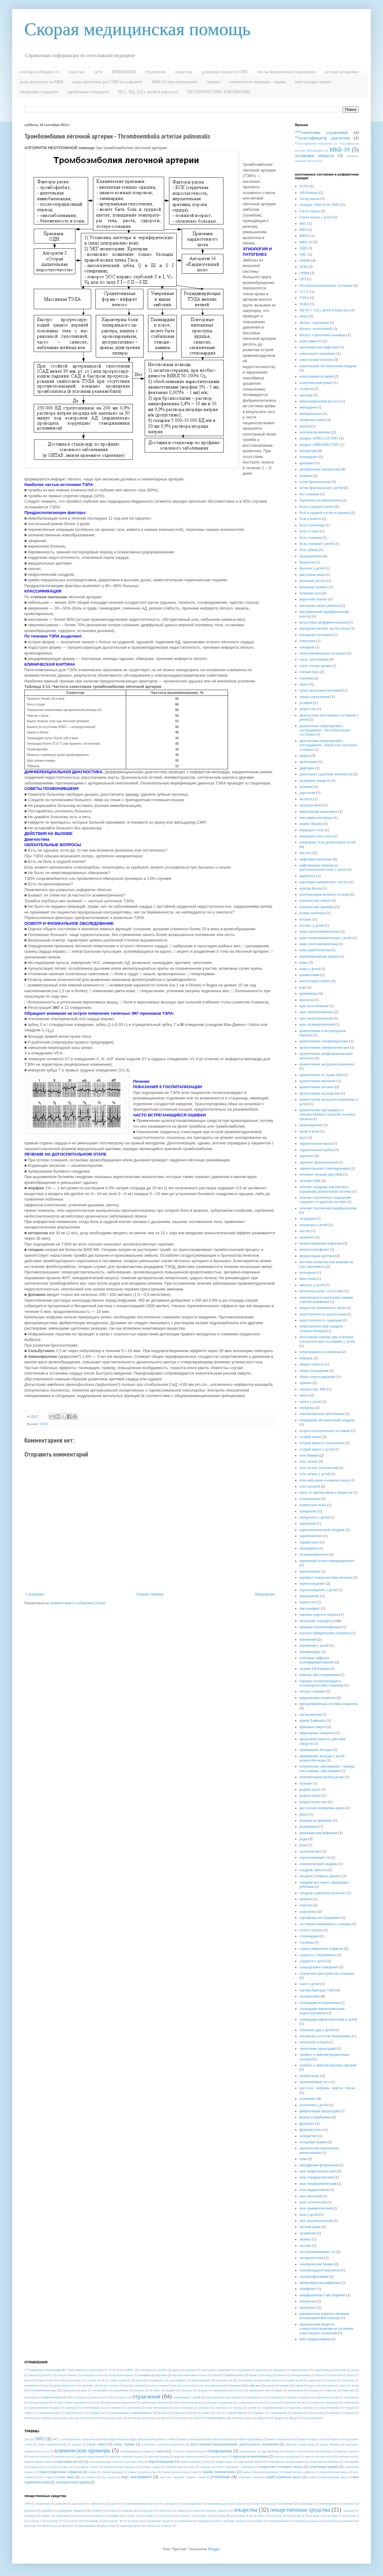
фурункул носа (310, 2129)
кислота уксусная (183, 2385)
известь (331, 2380)
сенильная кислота (294, 2402)
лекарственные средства (300, 2509)
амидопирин (243, 2370)
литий (355, 2385)
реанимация (308, 1826)
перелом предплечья (286, 2456)
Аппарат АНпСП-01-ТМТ (319, 205)
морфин (170, 2390)
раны (191, 2466)
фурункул (306, 2123)
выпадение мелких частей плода (324, 628)
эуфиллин (263, 2418)
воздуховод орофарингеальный (323, 622)
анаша (355, 2370)
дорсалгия (307, 793)
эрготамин (181, 2418)
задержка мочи (311, 805)
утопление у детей (313, 2105)
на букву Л (260, 2515)
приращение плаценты (316, 1733)
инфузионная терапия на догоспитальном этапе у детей (322, 867)
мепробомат (121, 2390)
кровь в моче (309, 1131)
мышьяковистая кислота (228, 2390)
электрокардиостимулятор (319, 2270)
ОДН (303, 248)
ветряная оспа (310, 593)
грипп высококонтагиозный (320, 690)
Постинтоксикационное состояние (326, 285)
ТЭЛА (44, 1424)
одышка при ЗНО (312, 1389)
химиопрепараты (130, 2525)
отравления (155, 72)
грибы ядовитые (120, 2380)
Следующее (35, 1594)
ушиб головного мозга (283, 2477)
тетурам (349, 2407)
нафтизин (348, 2390)
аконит (176, 2370)
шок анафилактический (317, 2171)
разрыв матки (309, 1795)
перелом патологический (189, 2456)
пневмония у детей (314, 1645)
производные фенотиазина (157, 2402)
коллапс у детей (311, 925)
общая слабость (311, 1364)
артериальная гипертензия (319, 469)
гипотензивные (328, 2503)
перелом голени (294, 2451)
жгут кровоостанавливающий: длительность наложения (234, 2444)
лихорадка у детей (313, 1225)
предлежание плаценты (317, 1698)
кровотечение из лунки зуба (321, 1075)
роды (303, 1839)
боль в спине (309, 531)
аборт (303, 316)
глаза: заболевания (313, 659)
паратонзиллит (310, 1536)
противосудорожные (306, 2521)
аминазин (261, 2370)
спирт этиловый (183, 2407)
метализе (79, 2515)
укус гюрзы (46, 2477)
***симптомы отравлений (321, 132)
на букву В (167, 2515)
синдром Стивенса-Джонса (320, 1876)
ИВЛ (303, 229)
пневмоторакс (310, 1652)
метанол (139, 2390)
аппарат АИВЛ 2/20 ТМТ (318, 438)
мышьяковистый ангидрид (265, 2390)
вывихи (76, 2444)
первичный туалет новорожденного (326, 1561)
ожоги (304, 1395)
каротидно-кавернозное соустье (323, 882)
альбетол (115, 2503)
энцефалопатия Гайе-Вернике (322, 2295)
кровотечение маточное (317, 1081)
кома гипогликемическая (318, 944)
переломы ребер (134, 2461)
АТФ (27, 2503)
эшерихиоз (307, 2307)
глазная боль (309, 672)
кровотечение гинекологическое (324, 1047)
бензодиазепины (301, 2375)
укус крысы (108, 2477)
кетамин (112, 2510)
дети (99, 72)
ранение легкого (89, 2466)
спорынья (204, 2407)
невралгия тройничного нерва (322, 1308)
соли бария (133, 2407)
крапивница (308, 993)
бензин (281, 2375)
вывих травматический (52, 2444)
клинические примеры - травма (257, 82)
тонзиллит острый (313, 2042)
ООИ (303, 267)
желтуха (305, 799)
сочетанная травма (323, 2467)
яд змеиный (311, 2418)
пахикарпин (308, 1548)
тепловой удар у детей (316, 2030)
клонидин (234, 2385)
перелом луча (62, 2456)
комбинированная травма (319, 956)
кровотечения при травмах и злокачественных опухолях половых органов (327, 1114)
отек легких (308, 1461)
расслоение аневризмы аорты (322, 1808)
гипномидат (306, 2503)
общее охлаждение (314, 1370)
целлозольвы (316, 2412)
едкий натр (315, 2380)
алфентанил (97, 2503)
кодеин (270, 2385)
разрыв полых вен (313, 1802)
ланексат (182, 2510)
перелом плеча (218, 2456)
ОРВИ (304, 273)
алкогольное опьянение (317, 353)
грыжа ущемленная (314, 697)
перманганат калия (327, 2397)
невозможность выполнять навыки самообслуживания (326, 1299)
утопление (307, 2098)
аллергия (306, 389)
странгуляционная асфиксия (321, 1948)
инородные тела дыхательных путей (327, 842)
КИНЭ (304, 236)
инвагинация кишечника (318, 811)
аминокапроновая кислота (319, 401)
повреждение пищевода (324, 2461)
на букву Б (149, 2515)
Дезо (27, 2439)
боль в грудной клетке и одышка (324, 513)
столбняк (306, 1942)
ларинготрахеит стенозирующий (324, 1168)
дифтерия (306, 768)
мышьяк (203, 2390)
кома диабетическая (314, 950)
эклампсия (307, 2233)
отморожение (309, 1499)
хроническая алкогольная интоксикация (319, 2150)
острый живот (310, 1437)
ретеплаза (30, 2525)
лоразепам (62, 2515)
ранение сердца (150, 2466)
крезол (312, 2385)
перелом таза (346, 2456)
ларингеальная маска (315, 1143)
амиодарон (307, 407)
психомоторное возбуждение (321, 1777)
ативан (256, 2503)
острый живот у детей (316, 1449)
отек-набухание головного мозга (324, 1480)
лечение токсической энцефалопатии (328, 1208)
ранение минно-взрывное (120, 2466)
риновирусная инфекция (318, 1833)
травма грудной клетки (142, 2472)
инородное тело (311, 830)
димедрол (158, 2380)
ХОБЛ (304, 304)
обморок (305, 1358)
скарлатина (308, 1911)
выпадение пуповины (316, 635)
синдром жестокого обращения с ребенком (227, 2466)
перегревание (309, 1571)
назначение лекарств (160, 2521)
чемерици (30, 2418)
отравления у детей (186, 2397)
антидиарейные (192, 2503)
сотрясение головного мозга (280, 2467)
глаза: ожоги (97, 2444)
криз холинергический (316, 1024)
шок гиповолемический (317, 2183)
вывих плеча (338, 2439)
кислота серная (133, 2385)
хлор (218, 2412)
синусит (305, 1905)
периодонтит (309, 1596)
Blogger (213, 2549)
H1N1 (303, 186)
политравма (351, 2461)
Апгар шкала (309, 198)
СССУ (304, 291)
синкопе (305, 1899)
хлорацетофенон (236, 2412)
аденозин (61, 2503)
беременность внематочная (320, 500)
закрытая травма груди (299, 2444)
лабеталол (165, 2510)
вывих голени (166, 2439)
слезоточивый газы (93, 2407)
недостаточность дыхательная (322, 1314)
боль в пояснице (312, 525)
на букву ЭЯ (114, 2521)
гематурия (307, 641)
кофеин (298, 2385)
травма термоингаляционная (260, 2472)
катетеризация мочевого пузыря (324, 894)
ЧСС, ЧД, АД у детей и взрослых (148, 92)
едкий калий (295, 2380)
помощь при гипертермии (319, 1674)
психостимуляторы (190, 2402)
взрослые (76, 72)
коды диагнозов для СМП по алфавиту (107, 82)
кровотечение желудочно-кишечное (326, 1064)
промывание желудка (315, 1750)
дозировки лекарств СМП (225, 72)
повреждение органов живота (286, 2461)
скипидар (70, 2407)
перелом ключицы (320, 2451)
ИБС (302, 223)
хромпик (297, 2412)
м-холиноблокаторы (43, 2390)
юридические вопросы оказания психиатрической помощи (324, 2315)
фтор (194, 2412)
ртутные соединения (220, 2402)
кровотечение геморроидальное (323, 1041)
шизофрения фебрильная (318, 2165)
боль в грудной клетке (316, 506)
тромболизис (309, 2076)
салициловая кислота (251, 2402)
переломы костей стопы (104, 2461)
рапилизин (330, 2521)
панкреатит (308, 1511)
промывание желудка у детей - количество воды (323, 1758)
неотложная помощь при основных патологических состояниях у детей (327, 1339)
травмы (213, 82)
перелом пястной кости (319, 2456)
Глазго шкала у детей (315, 217)
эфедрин (279, 2418)
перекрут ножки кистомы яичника (325, 1577)
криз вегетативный (314, 1006)
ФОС (130, 2370)
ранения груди (174, 2466)
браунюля (306, 562)
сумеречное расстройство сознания (326, 1973)
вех (51, 2380)
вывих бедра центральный (137, 2439)
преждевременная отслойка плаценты (328, 1704)
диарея (304, 755)
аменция (305, 395)
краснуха (306, 1000)
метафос (155, 2390)
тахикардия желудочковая (319, 2002)
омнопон (96, 2397)
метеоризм (307, 1272)
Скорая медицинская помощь (137, 29)
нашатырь (30, 2397)
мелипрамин (100, 2390)
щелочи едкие (310, 2227)
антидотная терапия (120, 2375)
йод (45, 2385)
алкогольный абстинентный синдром (328, 366)
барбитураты (234, 2375)
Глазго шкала (309, 211)
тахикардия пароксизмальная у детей (328, 2019)
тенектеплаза (49, 2525)
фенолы (162, 2412)
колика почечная (312, 913)
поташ (96, 2402)
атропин (161, 2375)
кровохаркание (310, 1125)
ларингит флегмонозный (318, 1162)
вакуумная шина (312, 574)
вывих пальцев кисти (281, 2439)
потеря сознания (312, 1691)
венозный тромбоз (313, 587)
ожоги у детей (310, 1401)
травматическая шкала (334, 2472)
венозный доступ (312, 581)
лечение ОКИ (309, 1181)
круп (303, 1137)
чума (303, 2159)
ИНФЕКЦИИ (124, 72)
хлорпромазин (278, 2412)
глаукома (306, 678)
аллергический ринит (316, 383)
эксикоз (305, 2239)
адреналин (78, 2503)
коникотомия (309, 975)
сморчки (116, 2407)
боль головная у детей (316, 544)
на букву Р (352, 2515)
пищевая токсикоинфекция (320, 1627)
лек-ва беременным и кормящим (286, 72)
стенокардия (309, 1936)
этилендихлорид (241, 2418)
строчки (238, 2407)
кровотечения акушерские (319, 1093)
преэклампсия (310, 1714)
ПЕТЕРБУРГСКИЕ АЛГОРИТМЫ (218, 92)
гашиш (63, 2380)
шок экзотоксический (316, 2221)
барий (253, 2375)
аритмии (305, 463)
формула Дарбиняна (315, 2117)
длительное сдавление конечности (326, 774)
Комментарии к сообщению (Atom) (77, 1603)
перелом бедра (270, 2451)
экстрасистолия (311, 2258)
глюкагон (348, 2503)
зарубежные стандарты (88, 92)
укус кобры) (88, 2477)
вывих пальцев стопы (312, 2439)
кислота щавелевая (211, 2385)
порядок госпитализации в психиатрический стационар (321, 1683)
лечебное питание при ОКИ (320, 1174)
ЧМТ (40, 2438)
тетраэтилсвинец (328, 2407)
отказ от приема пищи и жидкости (325, 1492)
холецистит (308, 2136)
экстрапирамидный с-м (317, 2252)
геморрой (306, 647)
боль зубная (308, 550)
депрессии (307, 709)
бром (27, 2380)
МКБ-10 (339, 149)
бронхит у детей (312, 568)
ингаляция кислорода (316, 817)
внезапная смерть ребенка (319, 605)
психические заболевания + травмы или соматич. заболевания (326, 1768)
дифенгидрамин (201, 2380)
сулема (252, 2407)
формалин (179, 2412)
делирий (305, 703)
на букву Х (94, 2521)
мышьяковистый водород (303, 2390)
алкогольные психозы (316, 359)
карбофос (88, 2385)
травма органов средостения (180, 2472)
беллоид (267, 2375)
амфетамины (322, 2370)
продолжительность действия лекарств (222, 2521)
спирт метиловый (156, 2407)
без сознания (309, 494)
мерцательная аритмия (316, 1256)
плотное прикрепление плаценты (325, 1633)
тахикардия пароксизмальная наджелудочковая (321, 2011)
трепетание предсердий (317, 2048)
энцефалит (307, 2289)
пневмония (307, 1639)
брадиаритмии (310, 556)
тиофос (28, 2412)
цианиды (335, 2412)
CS (109, 2370)
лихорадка (307, 1218)
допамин (306, 786)
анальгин (340, 2370)
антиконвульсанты (218, 2503)
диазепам (30, 2510)
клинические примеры (316, 907)
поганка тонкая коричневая (70, 2402)
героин (76, 2380)
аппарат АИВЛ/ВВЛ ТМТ (319, 444)
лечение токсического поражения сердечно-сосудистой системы (325, 1199)
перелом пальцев (158, 2456)
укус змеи (66, 2477)
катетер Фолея (310, 888)
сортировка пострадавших (319, 1917)
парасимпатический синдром (321, 1530)
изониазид (348, 2380)
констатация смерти (313, 82)
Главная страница (149, 1594)
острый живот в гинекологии (321, 1443)
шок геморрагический (316, 2177)
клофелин (253, 2385)
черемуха (47, 2418)
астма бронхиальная (315, 482)
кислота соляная (157, 2385)
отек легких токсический (318, 1468)
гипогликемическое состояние (322, 653)
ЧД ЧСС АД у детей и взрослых (324, 310)
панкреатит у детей (314, 1517)
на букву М (279, 2515)
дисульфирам (177, 2380)
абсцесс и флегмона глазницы (322, 335)
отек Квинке (309, 1455)
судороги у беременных (317, 1955)
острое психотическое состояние (324, 1431)
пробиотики (185, 2521)
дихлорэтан (224, 2380)
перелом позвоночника (250, 2456)
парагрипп (307, 1523)
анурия (304, 426)
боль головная (310, 537)
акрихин (190, 2370)
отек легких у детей (314, 1474)
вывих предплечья (84, 2439)
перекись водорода (299, 2397)
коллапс (305, 919)
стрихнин (221, 2407)
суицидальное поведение (318, 1967)
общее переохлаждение (317, 1377)
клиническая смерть (314, 900)
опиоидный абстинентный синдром (326, 1420)
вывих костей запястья (219, 2439)
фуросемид (108, 2525)
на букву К (242, 2515)
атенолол (241, 2503)
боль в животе (310, 519)
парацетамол (309, 1542)
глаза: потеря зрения (315, 666)
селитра (273, 2402)
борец (350, 2375)
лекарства (183, 72)
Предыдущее (265, 1594)
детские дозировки (342, 72)
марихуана (69, 2390)
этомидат (166, 2525)
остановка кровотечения (187, 2451)
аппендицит (308, 457)
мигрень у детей (312, 1285)
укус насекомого (136, 2476)
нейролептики (51, 2397)
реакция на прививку (315, 1820)
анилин (33, 2375)
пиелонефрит (309, 1608)
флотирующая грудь (334, 2477)
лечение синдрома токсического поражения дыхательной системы (325, 1189)
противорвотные (278, 2521)
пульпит (305, 1783)
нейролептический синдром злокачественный (321, 1328)
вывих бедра (108, 2439)
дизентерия (308, 762)
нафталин (331, 2390)
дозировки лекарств (314, 155)
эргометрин (149, 2418)
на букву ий (135, 2521)
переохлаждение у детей (318, 1590)
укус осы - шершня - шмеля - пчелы (327, 2088)
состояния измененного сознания (325, 1924)
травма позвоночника (219, 2472)
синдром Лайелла (312, 1870)
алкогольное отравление (216, 2370)
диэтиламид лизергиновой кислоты (260, 2380)
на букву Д (203, 2515)
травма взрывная (112, 2472)
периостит (307, 1602)
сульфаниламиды (272, 2407)
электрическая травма (316, 2264)
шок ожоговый (310, 2196)
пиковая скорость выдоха (318, 1614)
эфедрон (294, 2418)
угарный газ (97, 2412)
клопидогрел (146, 2510)
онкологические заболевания (321, 1414)
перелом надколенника (90, 2456)
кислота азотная (109, 2385)
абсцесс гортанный (314, 322)
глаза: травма (124, 2444)
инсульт (305, 853)
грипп (304, 684)
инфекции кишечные (315, 859)
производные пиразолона (120, 2402)
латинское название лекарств (210, 2510)
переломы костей (70, 2461)
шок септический (312, 2202)
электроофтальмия (313, 2276)
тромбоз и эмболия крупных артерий (328, 2065)
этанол (197, 2418)
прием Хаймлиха (312, 1720)
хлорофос (258, 2412)
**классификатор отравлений (313, 143)
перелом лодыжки (347, 2451)
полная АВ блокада (314, 1668)
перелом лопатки (39, 2456)
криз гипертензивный (316, 1012)
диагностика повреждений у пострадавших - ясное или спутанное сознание (328, 745)
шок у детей (308, 2214)
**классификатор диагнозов (322, 137)
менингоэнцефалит (314, 1249)
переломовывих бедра (37, 2461)
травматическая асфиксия (299, 2472)
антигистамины (67, 2375)
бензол (320, 2375)
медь (84, 2390)
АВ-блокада (308, 192)
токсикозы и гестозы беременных (325, 2036)
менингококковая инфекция (320, 1243)
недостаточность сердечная (320, 1320)
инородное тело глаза (316, 836)
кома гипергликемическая (319, 931)
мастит (304, 1231)
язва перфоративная (314, 2339)
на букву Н (297, 2515)
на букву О (315, 2515)
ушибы (312, 2477)
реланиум (348, 2521)
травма (92, 2472)
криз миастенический (316, 1018)
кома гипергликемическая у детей (325, 938)
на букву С (35, 2521)
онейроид (306, 1408)
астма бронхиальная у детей (321, 488)
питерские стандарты (39, 92)
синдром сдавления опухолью (322, 1893)
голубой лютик (95, 2380)
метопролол (97, 2515)
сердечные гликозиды (325, 2402)
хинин (205, 2412)
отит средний (309, 1486)
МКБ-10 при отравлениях (175, 82)
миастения (307, 1278)
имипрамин (31, 2385)
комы (303, 962)
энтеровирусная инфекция (319, 2282)
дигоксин (141, 2380)
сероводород (351, 2402)
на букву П (334, 2515)
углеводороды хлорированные (131, 2412)
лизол (342, 2385)
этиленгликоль (216, 2418)
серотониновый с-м (314, 1857)
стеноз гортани (311, 1930)
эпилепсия (307, 2301)
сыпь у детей (309, 1984)
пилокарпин (351, 2397)
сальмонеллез (310, 1851)
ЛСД (119, 2370)
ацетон (216, 2375)
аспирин (305, 475)
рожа (303, 1845)
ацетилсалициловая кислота (189, 2375)
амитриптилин (310, 414)
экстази (305, 2245)
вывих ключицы (190, 2439)
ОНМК (304, 260)
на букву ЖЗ (222, 2515)
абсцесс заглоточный (315, 328)
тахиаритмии (309, 1996)
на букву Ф (74, 2521)
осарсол (122, 2397)
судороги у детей (312, 1961)
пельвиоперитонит (313, 1554)
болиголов (335, 2375)
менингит (306, 1237)
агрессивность (310, 341)
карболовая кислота (65, 2385)
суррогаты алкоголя (300, 2407)
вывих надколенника (250, 2439)
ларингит (306, 1156)
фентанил (68, 2525)
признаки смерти (312, 1727)
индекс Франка (311, 824)
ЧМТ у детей (60, 2439)
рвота (303, 1814)
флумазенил (87, 2525)
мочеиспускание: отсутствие (321, 1291)
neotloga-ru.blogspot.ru (39, 72)
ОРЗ (302, 279)
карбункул (307, 876)
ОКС (303, 254)
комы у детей (309, 969)
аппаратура (308, 451)
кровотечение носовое (316, 1087)
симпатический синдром (318, 1864)
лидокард (30, 2515)
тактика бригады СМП (316, 1990)
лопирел (46, 2515)
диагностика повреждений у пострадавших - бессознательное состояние (324, 730)
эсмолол (151, 2525)
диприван (47, 2510)
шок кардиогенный (314, 2190)
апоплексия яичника (315, 432)
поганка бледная (39, 2402)
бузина (40, 2380)
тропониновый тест (314, 2082)
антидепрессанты (92, 2375)
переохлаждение (312, 1583)
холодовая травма (313, 2142)
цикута (350, 2412)
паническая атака (312, 1505)
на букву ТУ (55, 2521)
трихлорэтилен (74, 2412)
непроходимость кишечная (320, 1352)
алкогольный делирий (316, 376)
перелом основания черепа (126, 2456)
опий (109, 2397)
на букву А (130, 2515)
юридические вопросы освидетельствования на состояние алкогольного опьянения (326, 2328)
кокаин (284, 2385)
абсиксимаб (43, 2503)
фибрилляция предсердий (319, 2111)
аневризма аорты (312, 420)
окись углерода (76, 2397)
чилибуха (63, 2418)
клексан (127, 2510)
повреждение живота (250, 2461)
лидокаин (349, 2510)
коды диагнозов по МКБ (42, 82)
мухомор (186, 2390)
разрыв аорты (309, 1789)
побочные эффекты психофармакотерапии (316, 1660)
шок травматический (315, 2208)
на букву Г (185, 2515)
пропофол (257, 2521)
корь (302, 987)
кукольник (328, 2385)
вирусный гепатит (313, 599)
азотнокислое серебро (153, 2370)
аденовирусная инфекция (319, 347)
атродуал (270, 2503)
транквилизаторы (49, 2412)
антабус (47, 2375)
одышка (305, 1383)
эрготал (165, 2418)
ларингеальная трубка (316, 1150)
